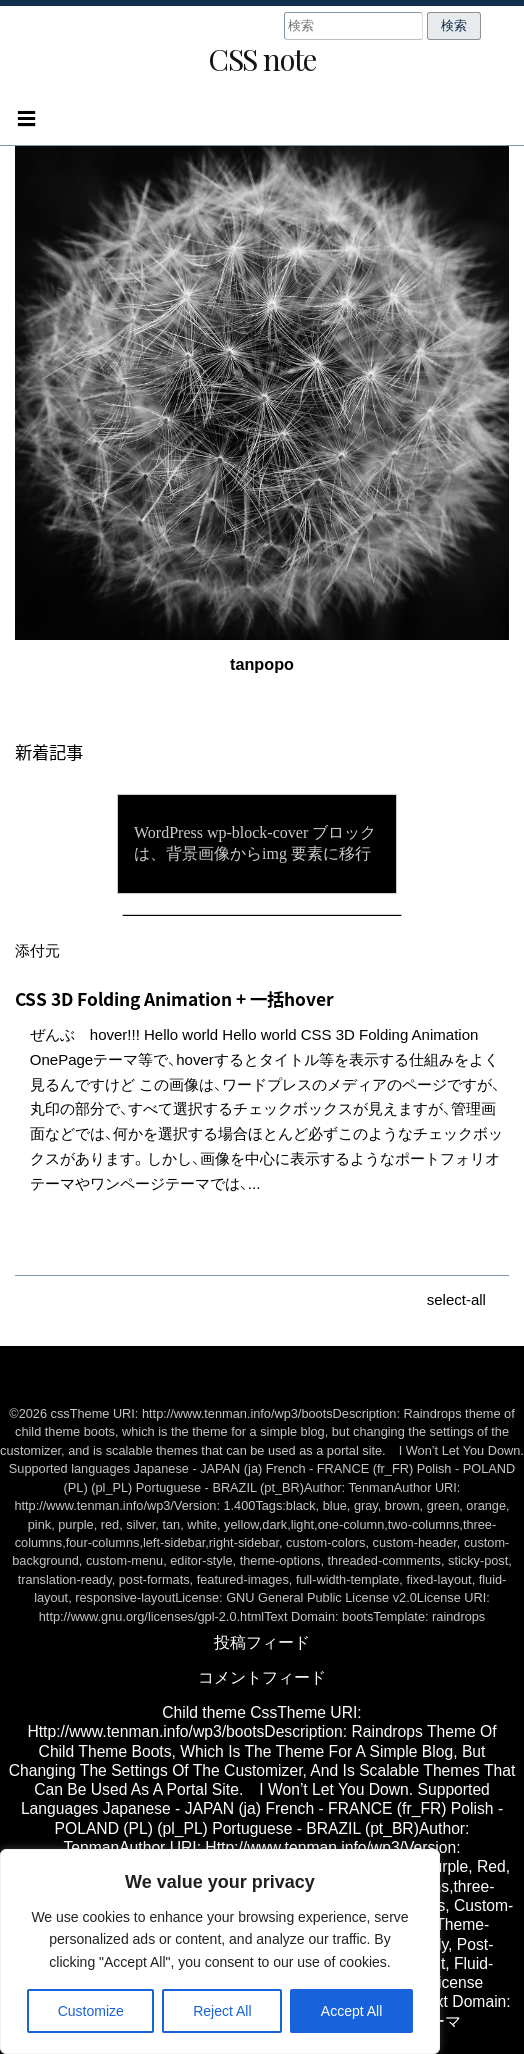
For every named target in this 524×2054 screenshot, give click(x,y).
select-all (456, 1299)
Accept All (351, 2011)
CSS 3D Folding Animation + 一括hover (174, 999)
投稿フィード (262, 1642)
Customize (91, 2011)
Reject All (222, 2011)
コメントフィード (262, 1677)
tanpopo (262, 664)
